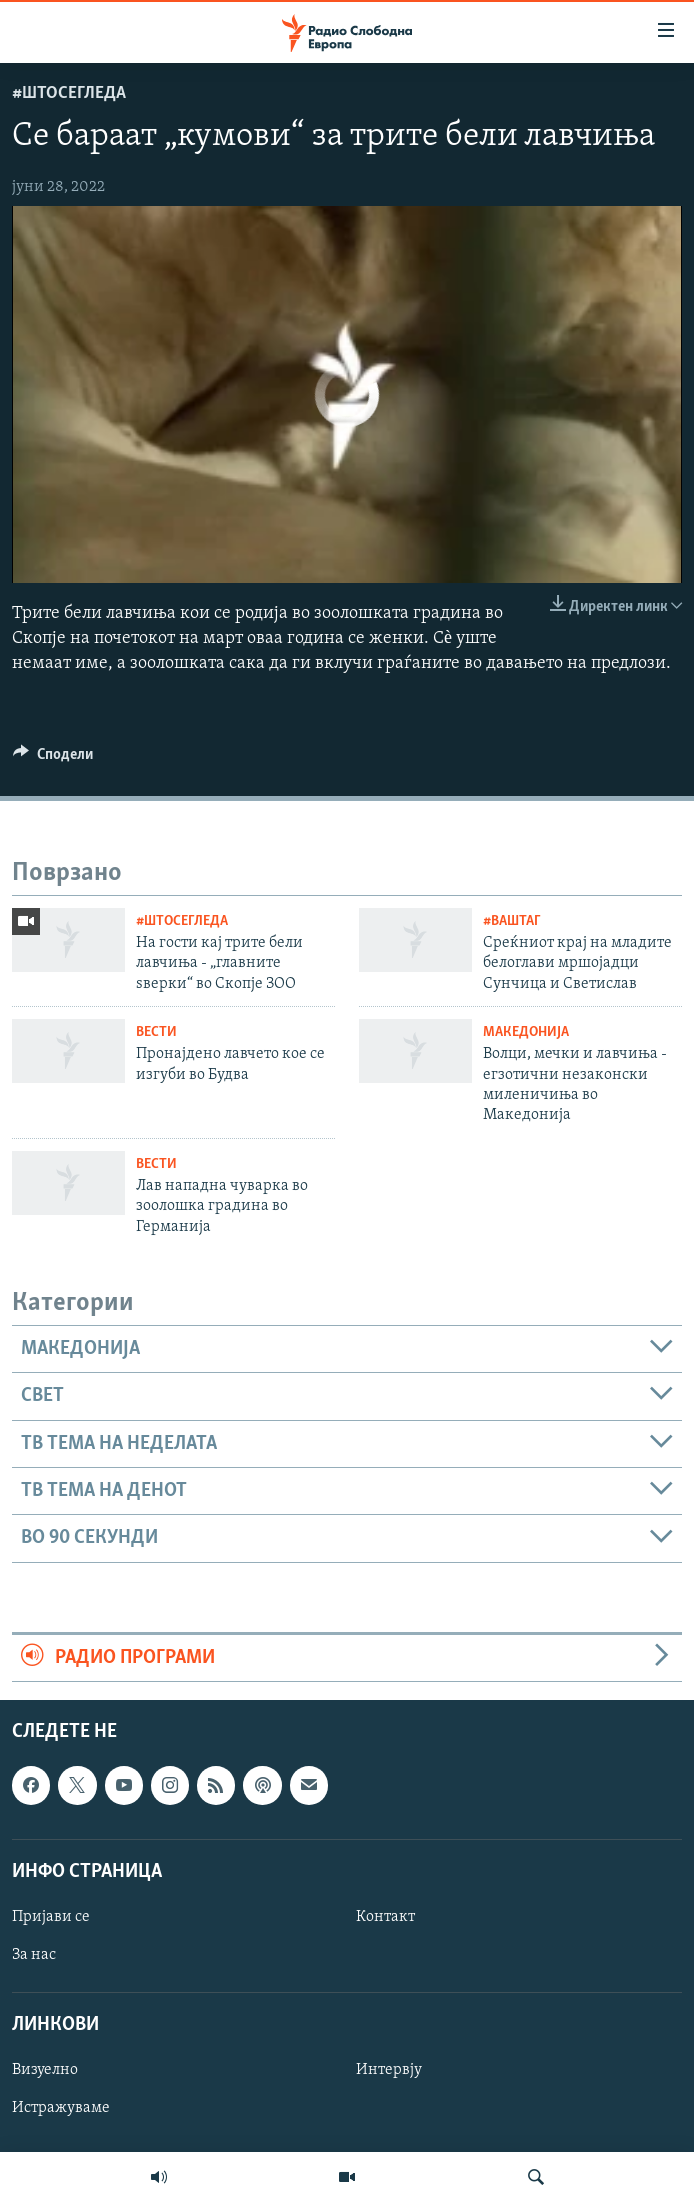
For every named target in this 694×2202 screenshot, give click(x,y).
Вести (156, 1032)
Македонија (526, 1032)
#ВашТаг (512, 921)
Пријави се (51, 1917)
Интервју (389, 2070)
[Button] (53, 759)
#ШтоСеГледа (69, 93)
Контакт (385, 1917)
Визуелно (45, 2070)
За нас (34, 1955)
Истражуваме (61, 2108)
